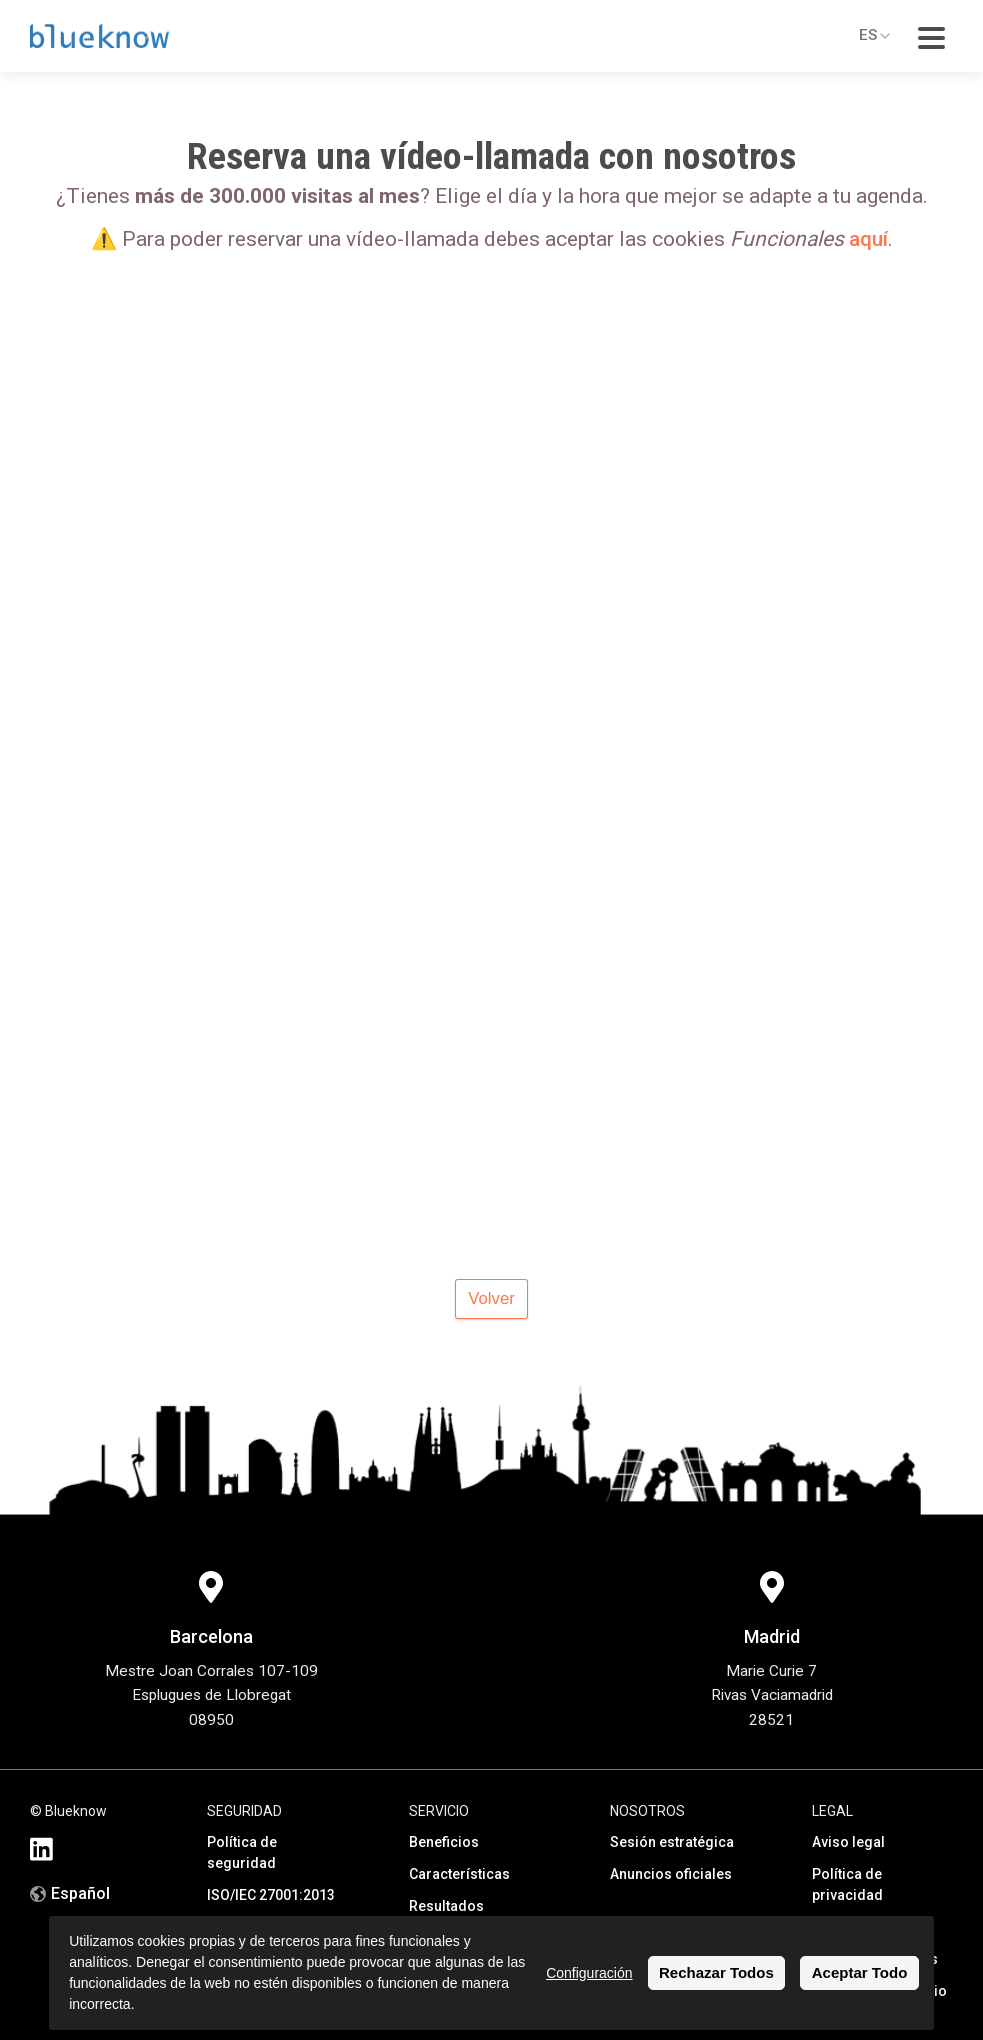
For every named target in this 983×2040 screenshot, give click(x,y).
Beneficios (444, 1842)
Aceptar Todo (860, 1972)
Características (459, 1874)
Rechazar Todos (716, 1972)
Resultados (446, 1906)
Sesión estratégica (672, 1842)
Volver (491, 1298)
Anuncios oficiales (671, 1874)
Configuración (589, 1973)
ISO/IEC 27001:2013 (271, 1895)
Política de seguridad (242, 1852)
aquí (868, 239)
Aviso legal (848, 1842)
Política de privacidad (847, 1884)
